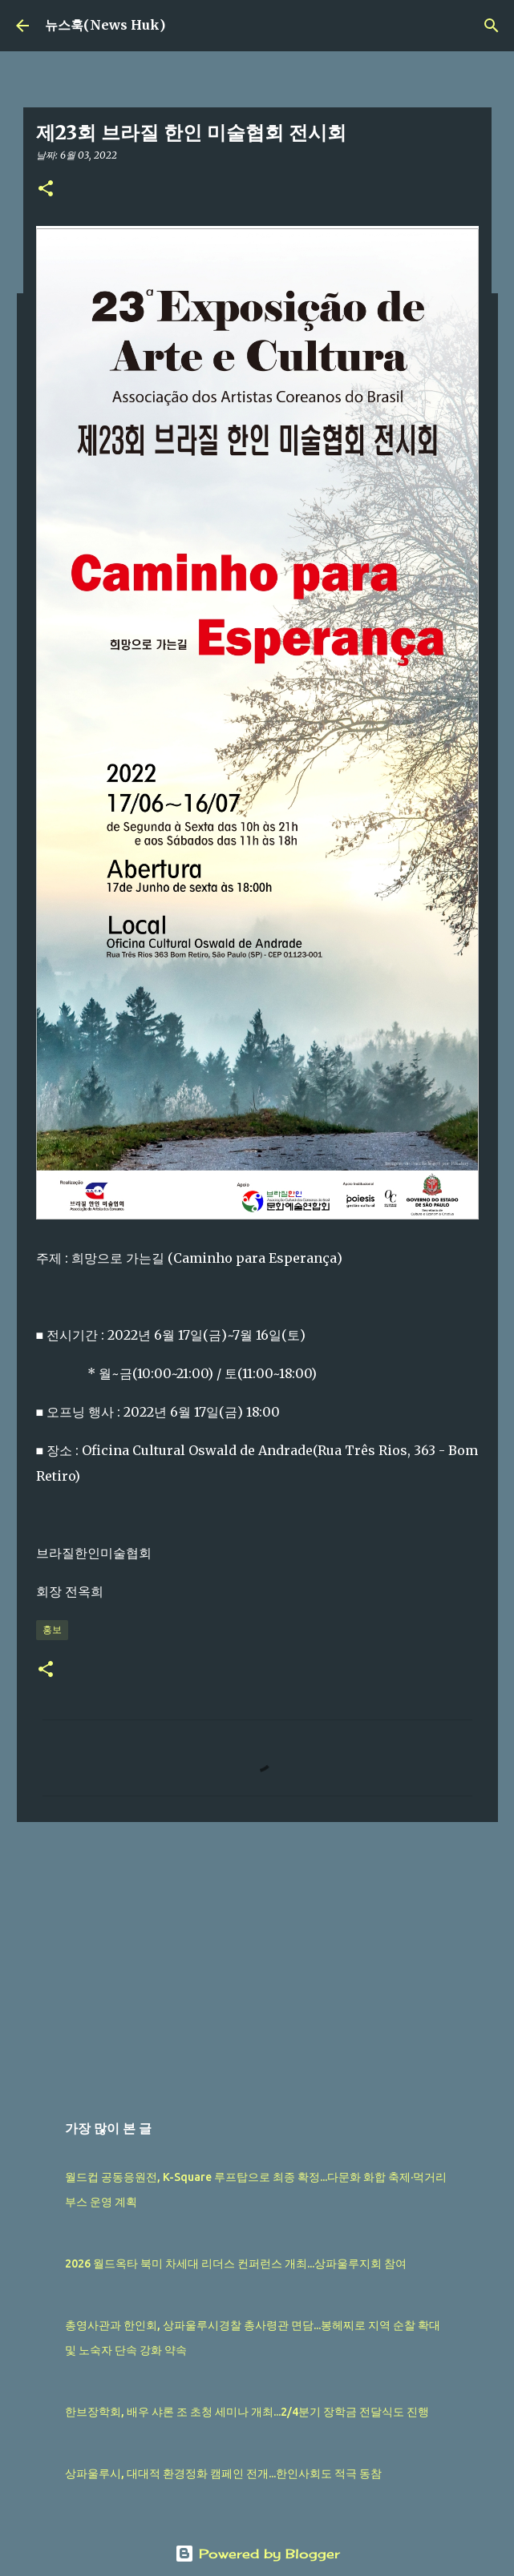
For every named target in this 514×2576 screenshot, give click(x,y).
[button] (45, 189)
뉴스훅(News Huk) (105, 25)
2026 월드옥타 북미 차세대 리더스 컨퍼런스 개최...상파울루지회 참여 (236, 2263)
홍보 (52, 1629)
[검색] (491, 25)
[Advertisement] (257, 1958)
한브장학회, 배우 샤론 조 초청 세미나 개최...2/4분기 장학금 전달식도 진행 (247, 2411)
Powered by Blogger (257, 2554)
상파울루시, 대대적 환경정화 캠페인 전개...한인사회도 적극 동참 (223, 2473)
